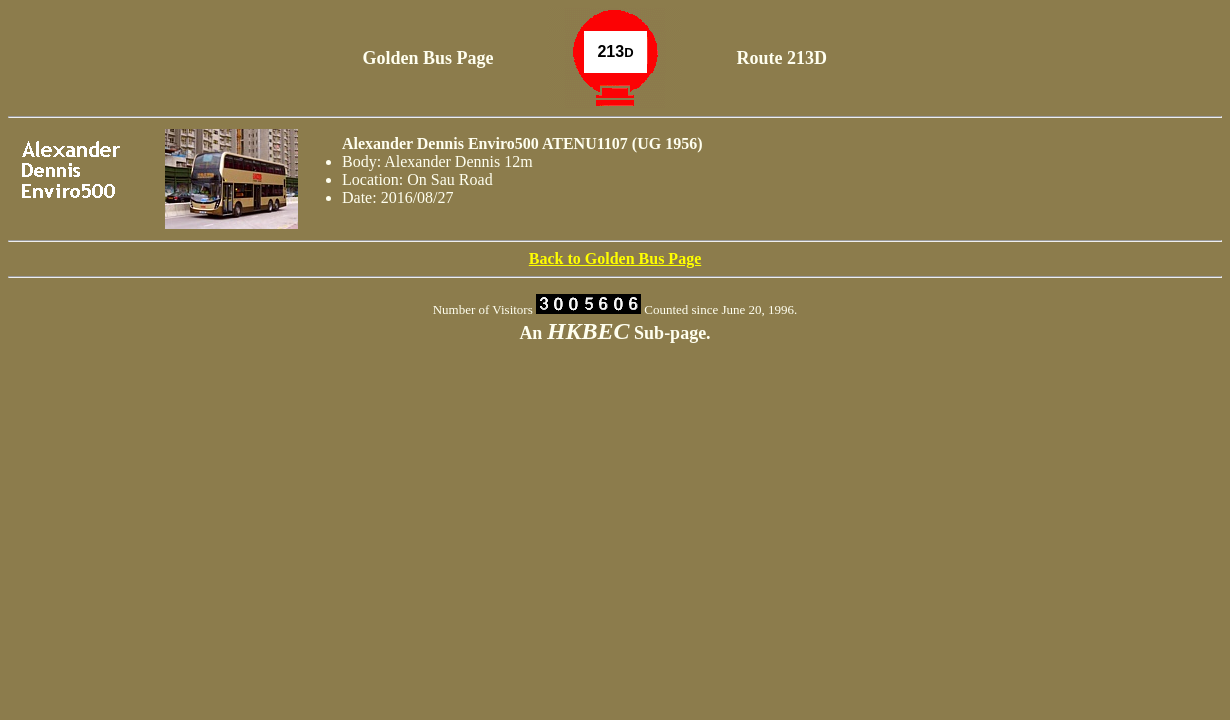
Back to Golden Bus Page (615, 258)
